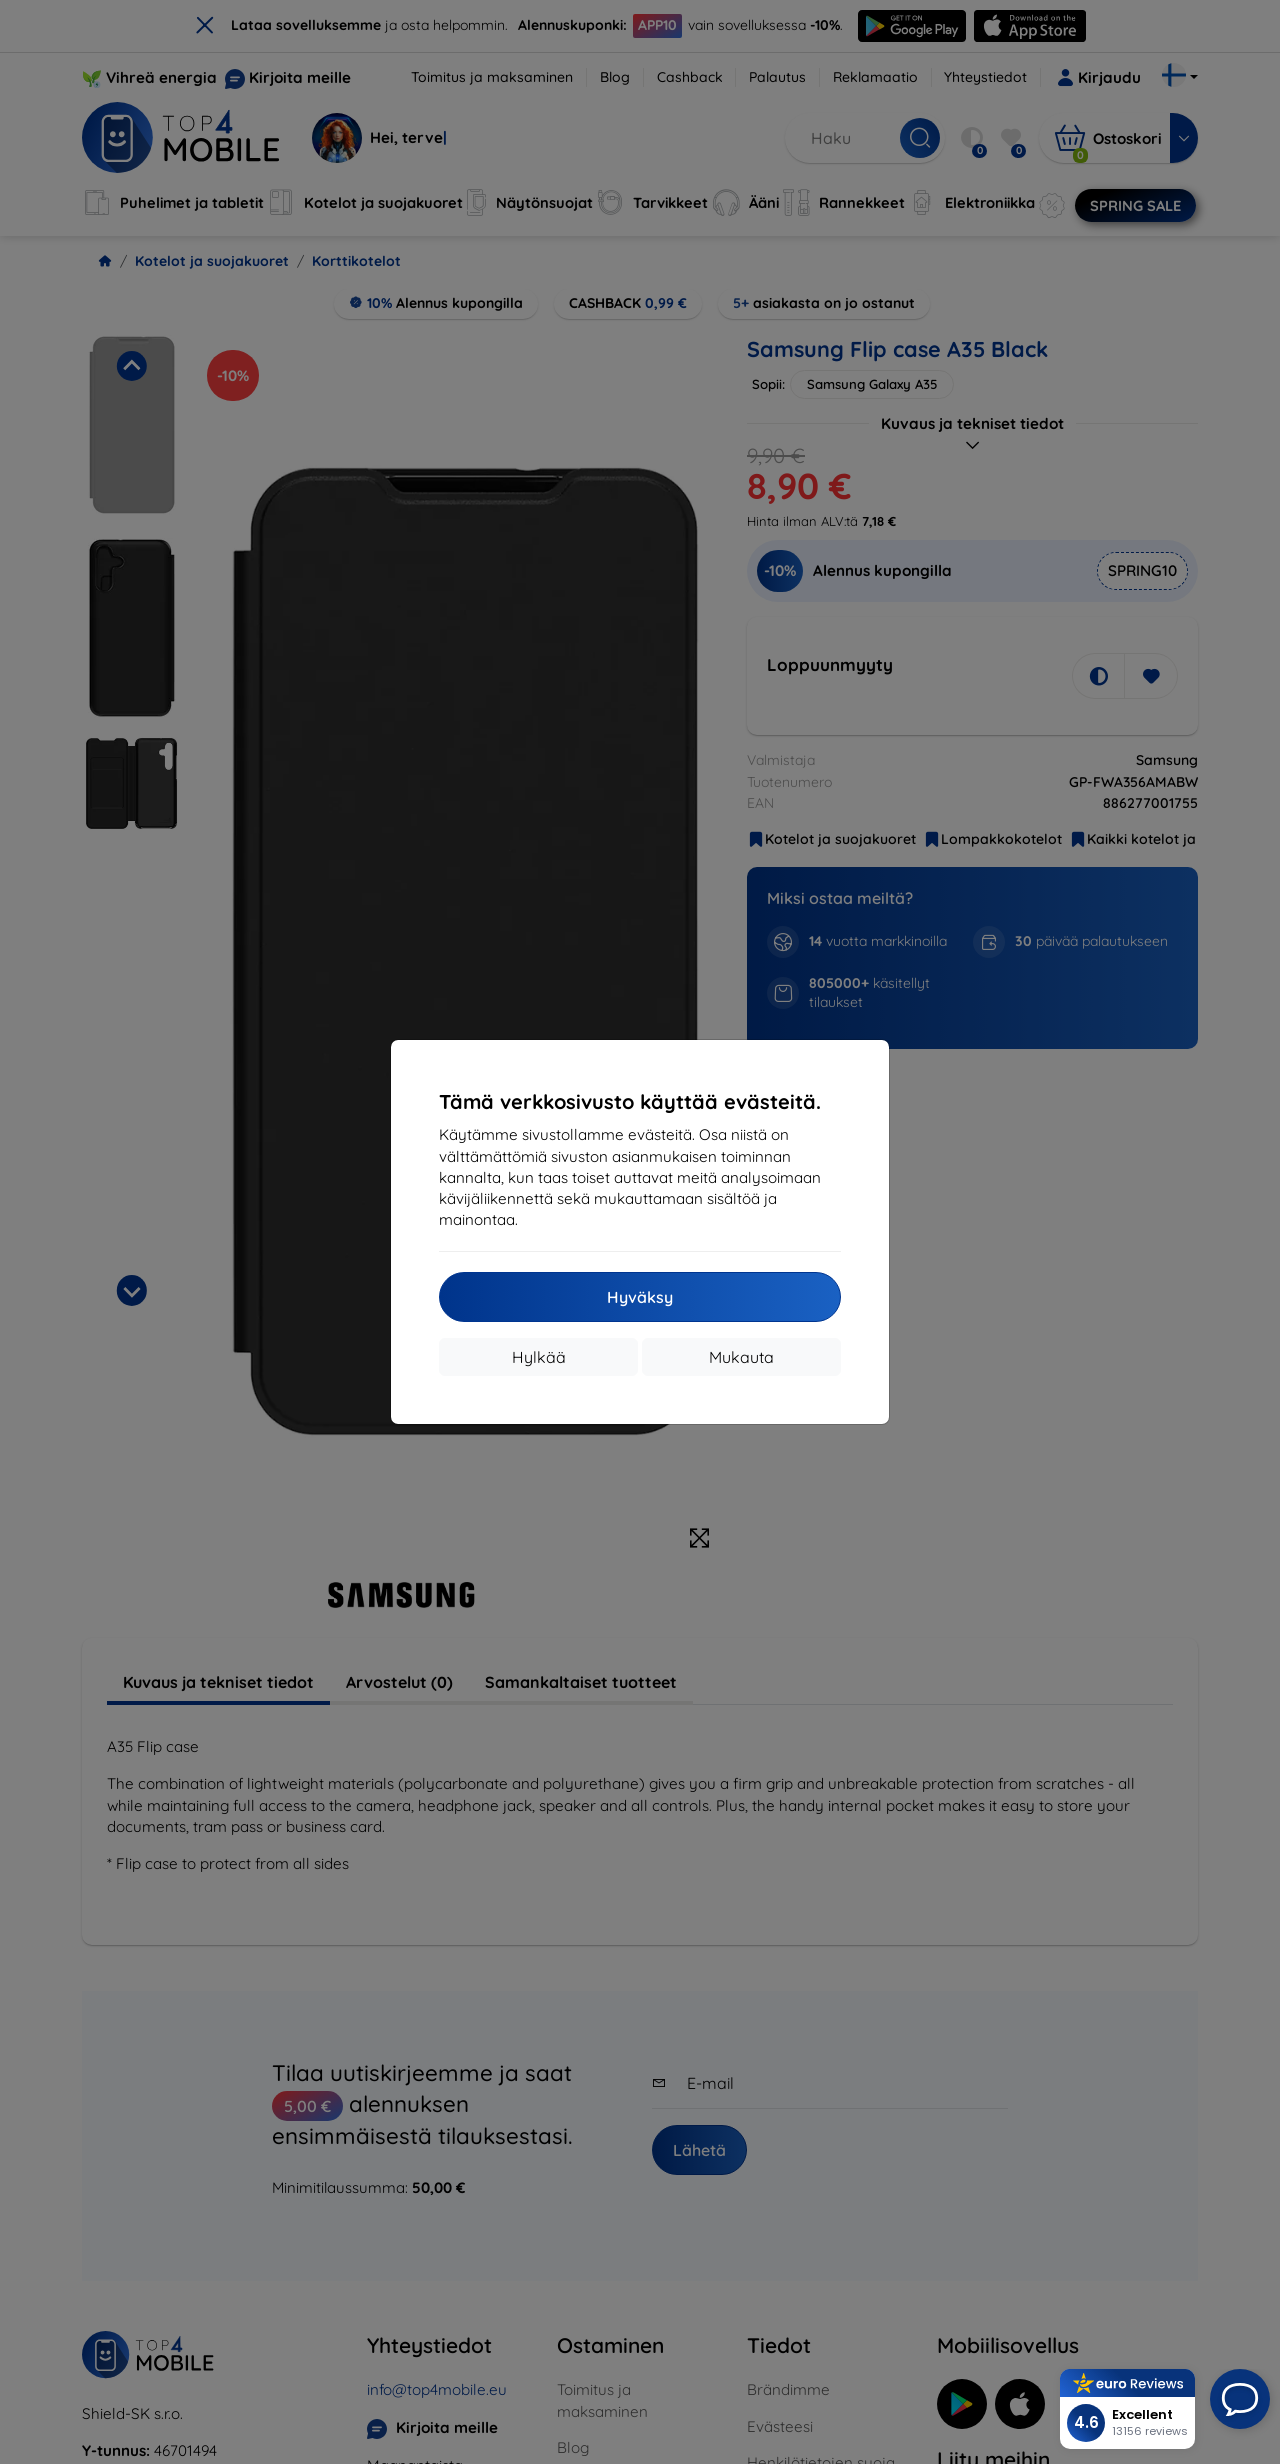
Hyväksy (640, 1297)
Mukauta (741, 1357)
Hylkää (539, 1357)
